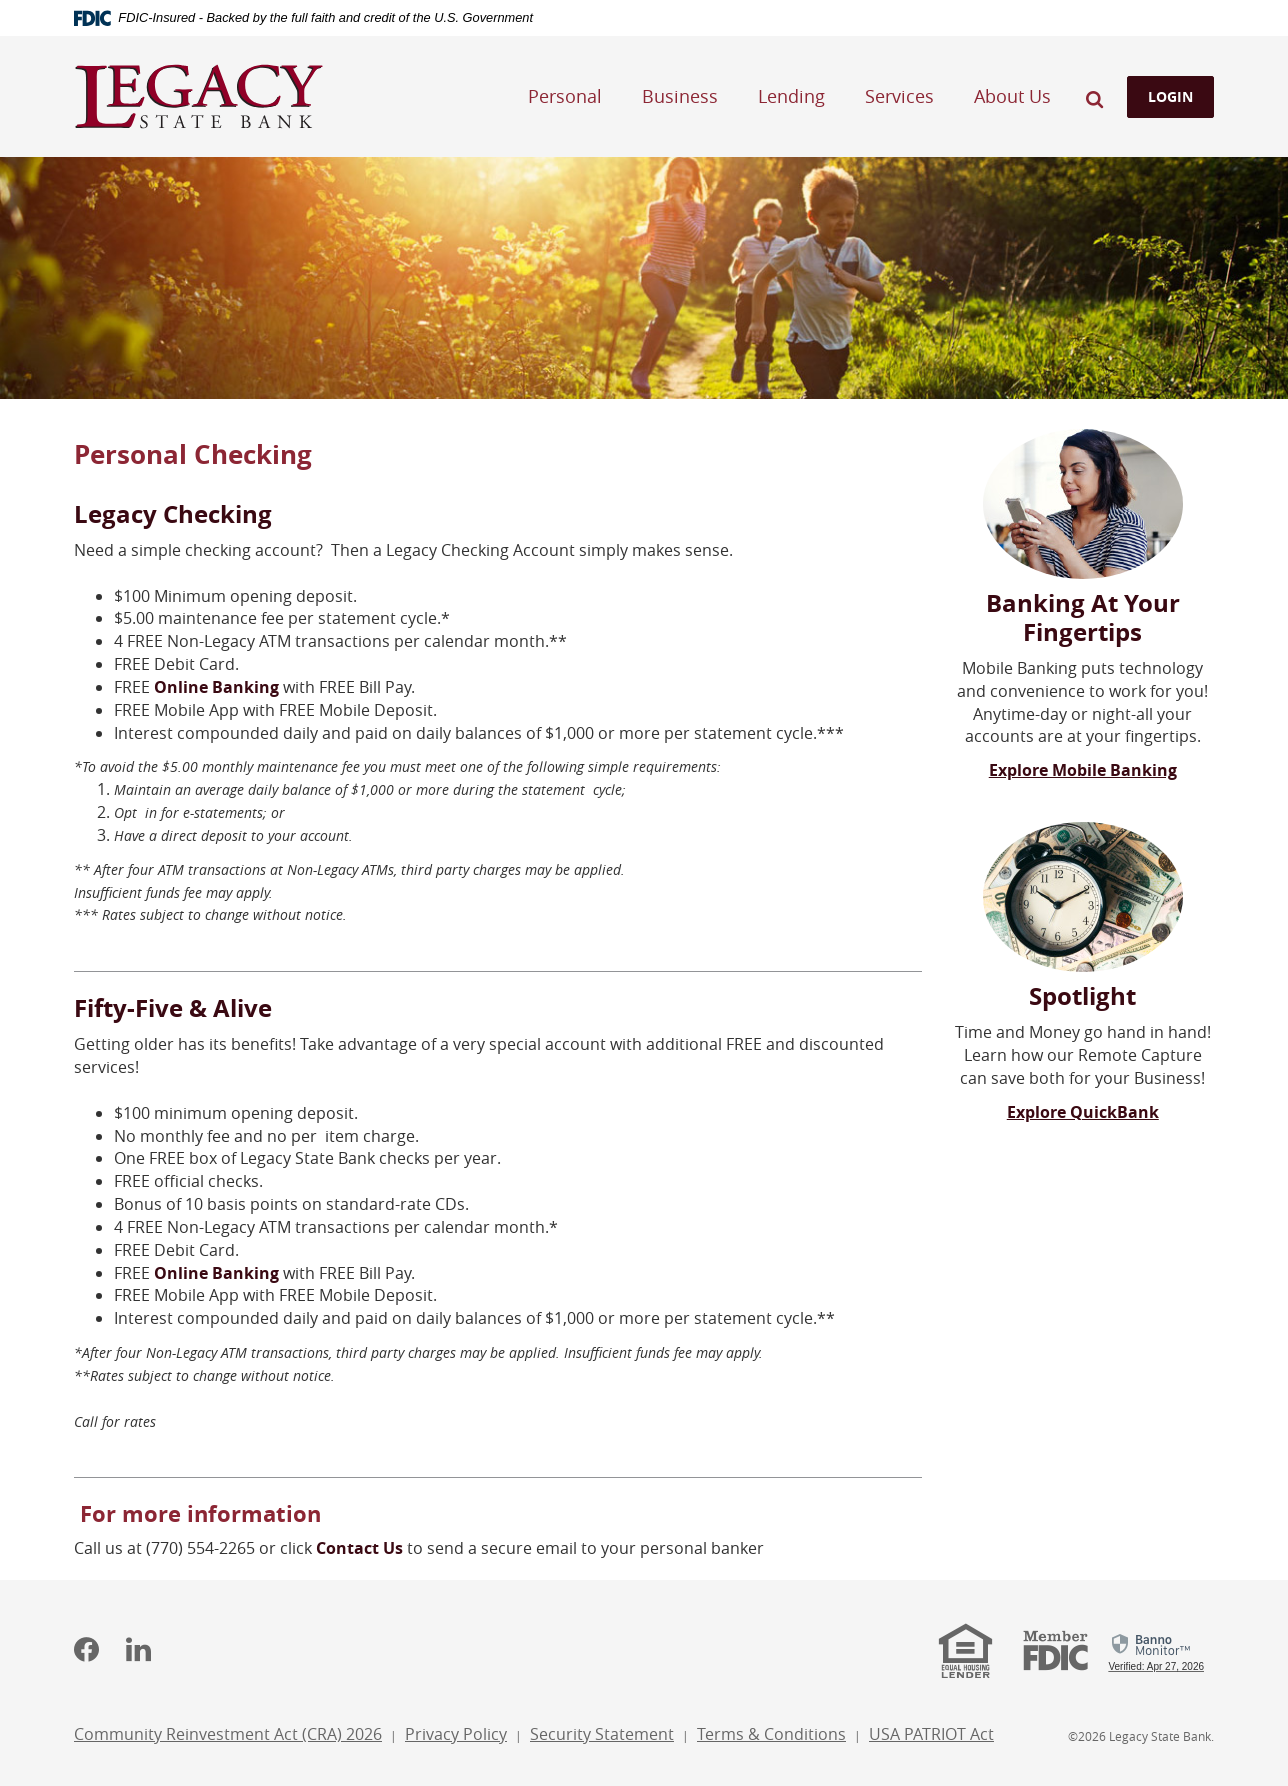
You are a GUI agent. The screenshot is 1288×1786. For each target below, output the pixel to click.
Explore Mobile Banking (1083, 770)
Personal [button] (565, 96)
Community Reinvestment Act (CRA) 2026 (228, 1736)
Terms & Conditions (771, 1734)
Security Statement (602, 1734)
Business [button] (680, 96)
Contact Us (359, 1548)
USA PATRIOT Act (931, 1734)
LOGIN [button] (1170, 96)
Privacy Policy (456, 1734)
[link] (1156, 1649)
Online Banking (216, 687)
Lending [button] (791, 96)
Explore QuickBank (1083, 1112)
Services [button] (899, 96)
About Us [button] (1012, 96)
